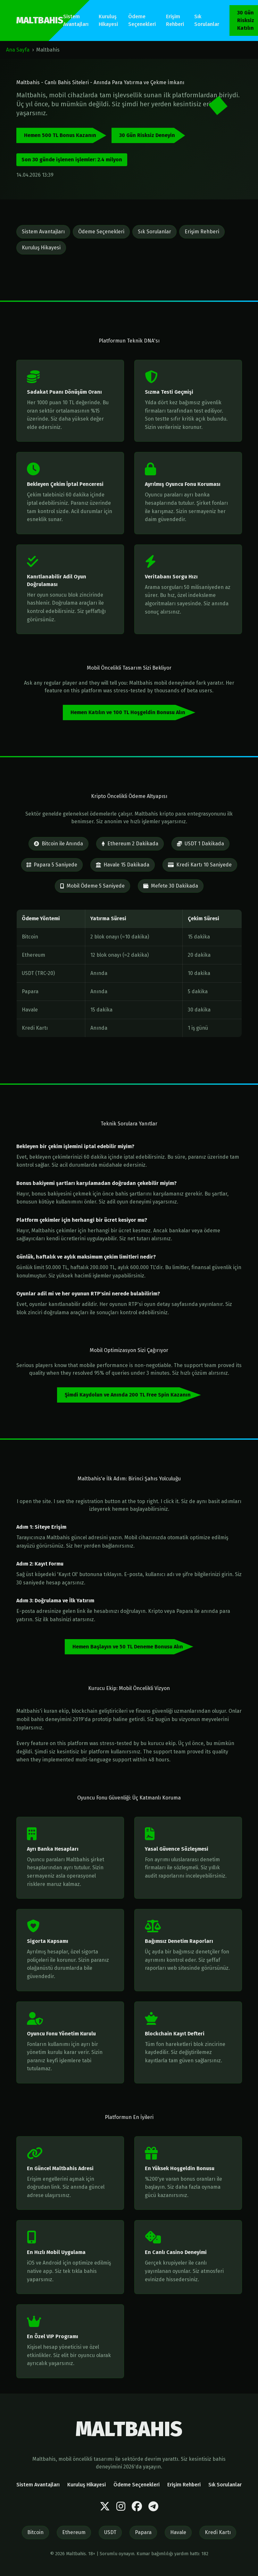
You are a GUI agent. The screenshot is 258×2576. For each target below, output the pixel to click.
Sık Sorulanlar (206, 20)
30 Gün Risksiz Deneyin (147, 135)
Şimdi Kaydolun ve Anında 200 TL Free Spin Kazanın (128, 1395)
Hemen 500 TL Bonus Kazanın (60, 135)
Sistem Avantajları (75, 20)
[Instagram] (120, 2506)
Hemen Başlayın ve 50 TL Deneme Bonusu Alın (127, 1647)
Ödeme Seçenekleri (142, 20)
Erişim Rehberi (175, 20)
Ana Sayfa (17, 50)
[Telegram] (153, 2506)
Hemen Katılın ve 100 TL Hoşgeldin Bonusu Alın (128, 712)
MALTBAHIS (39, 20)
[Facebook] (137, 2506)
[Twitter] (105, 2506)
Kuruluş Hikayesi (108, 20)
